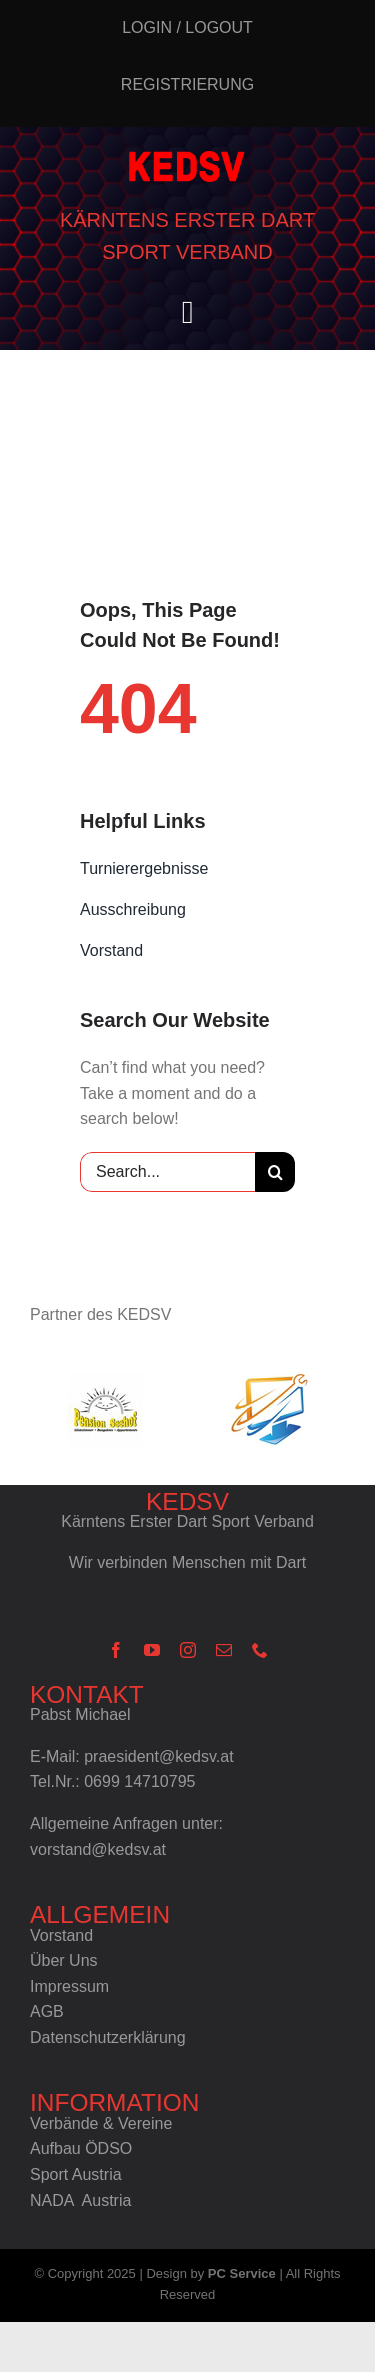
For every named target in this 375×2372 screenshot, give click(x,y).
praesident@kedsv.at (158, 1756)
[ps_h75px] (105, 1409)
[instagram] (188, 1650)
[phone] (260, 1650)
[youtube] (152, 1650)
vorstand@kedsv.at (98, 1849)
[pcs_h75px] (269, 1409)
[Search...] (167, 1172)
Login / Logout (187, 27)
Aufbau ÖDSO (81, 2148)
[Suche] (275, 1172)
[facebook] (116, 1650)
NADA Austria (80, 2200)
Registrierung (187, 84)
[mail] (224, 1650)
